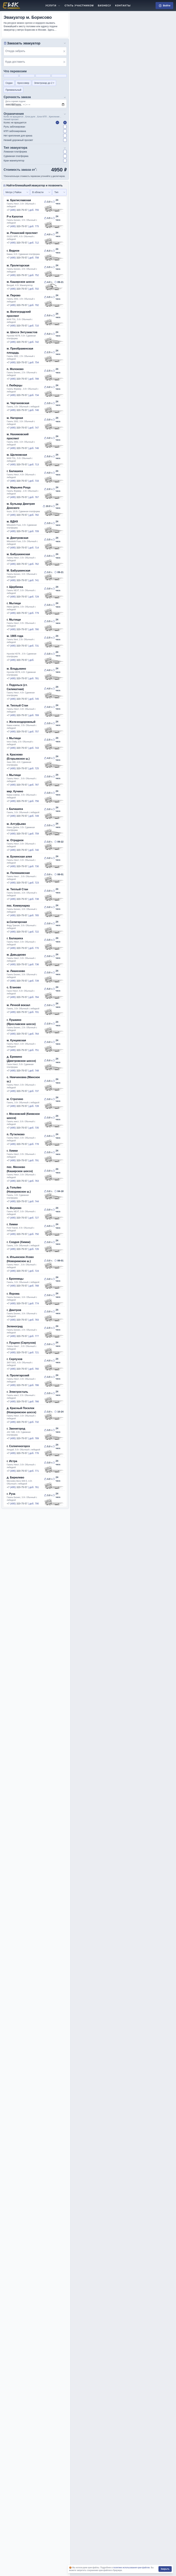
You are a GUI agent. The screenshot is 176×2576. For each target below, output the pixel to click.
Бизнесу (104, 5)
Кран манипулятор (14, 160)
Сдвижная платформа (16, 156)
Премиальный (13, 89)
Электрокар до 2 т (44, 83)
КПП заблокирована (15, 131)
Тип (59, 192)
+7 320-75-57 (23, 210)
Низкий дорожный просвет (18, 140)
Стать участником (79, 5)
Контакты (123, 5)
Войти (164, 5)
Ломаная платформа (15, 151)
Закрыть (165, 2569)
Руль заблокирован (14, 126)
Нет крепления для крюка (18, 135)
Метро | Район (17, 192)
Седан (9, 83)
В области (41, 192)
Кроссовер (23, 83)
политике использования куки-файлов (131, 2567)
